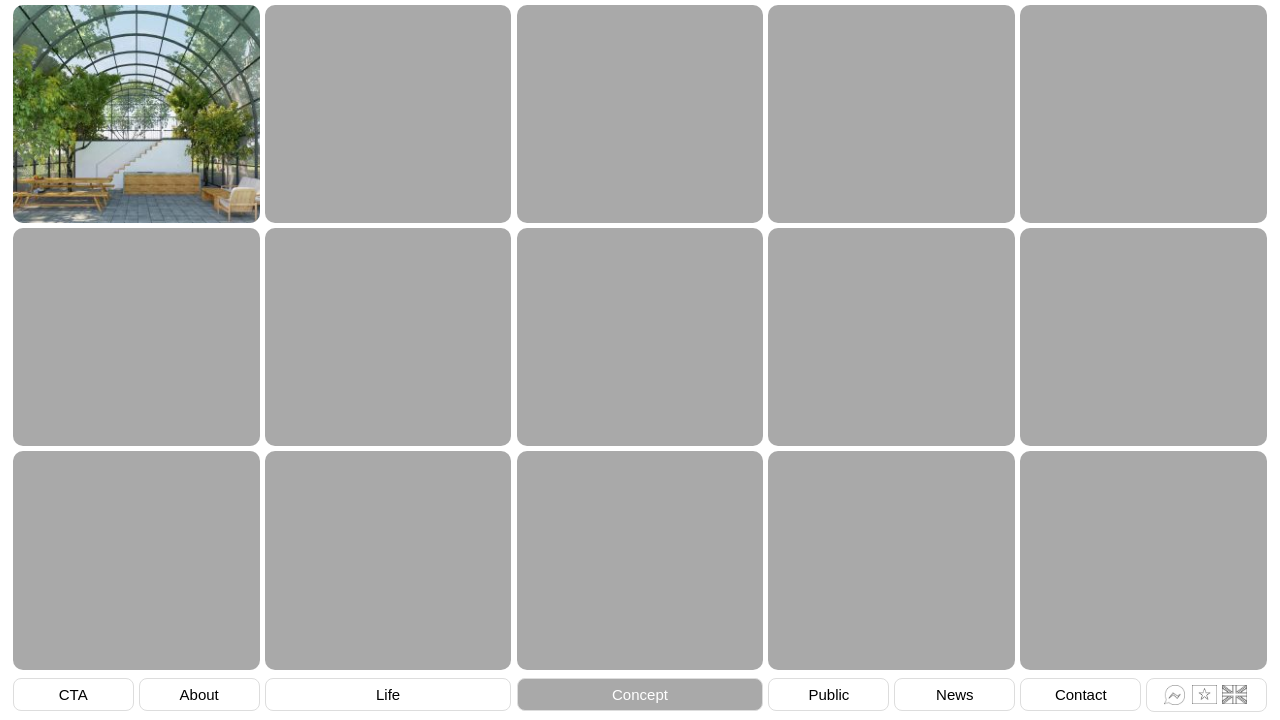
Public (828, 694)
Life (388, 694)
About (199, 694)
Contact (1081, 694)
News (955, 694)
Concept (640, 694)
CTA (73, 694)
